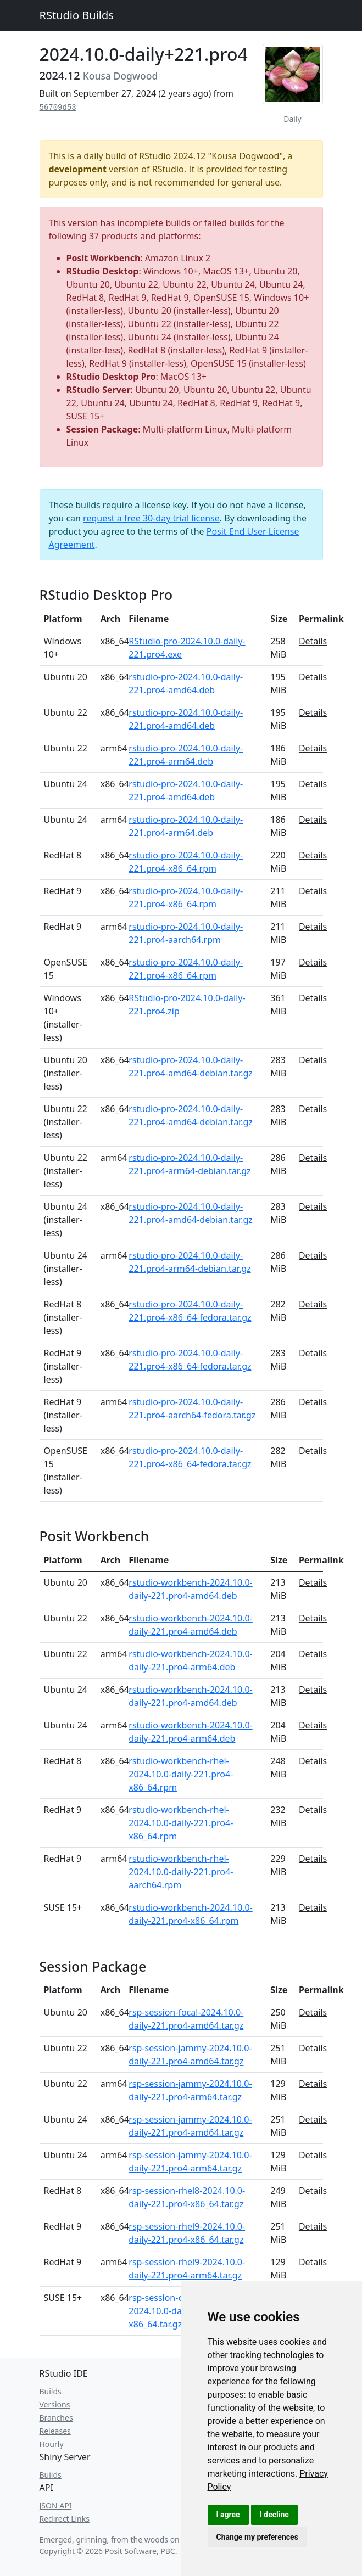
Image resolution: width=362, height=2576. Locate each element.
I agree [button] (228, 2514)
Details (313, 641)
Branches (56, 2417)
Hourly (52, 2444)
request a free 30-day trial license (151, 518)
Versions (55, 2404)
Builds (51, 2391)
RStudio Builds (77, 15)
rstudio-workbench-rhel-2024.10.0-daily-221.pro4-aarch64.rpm (181, 1872)
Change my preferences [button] (257, 2537)
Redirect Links (65, 2518)
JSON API (56, 2505)
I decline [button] (274, 2514)
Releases (55, 2431)
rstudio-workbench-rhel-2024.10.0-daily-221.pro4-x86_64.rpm (181, 1774)
